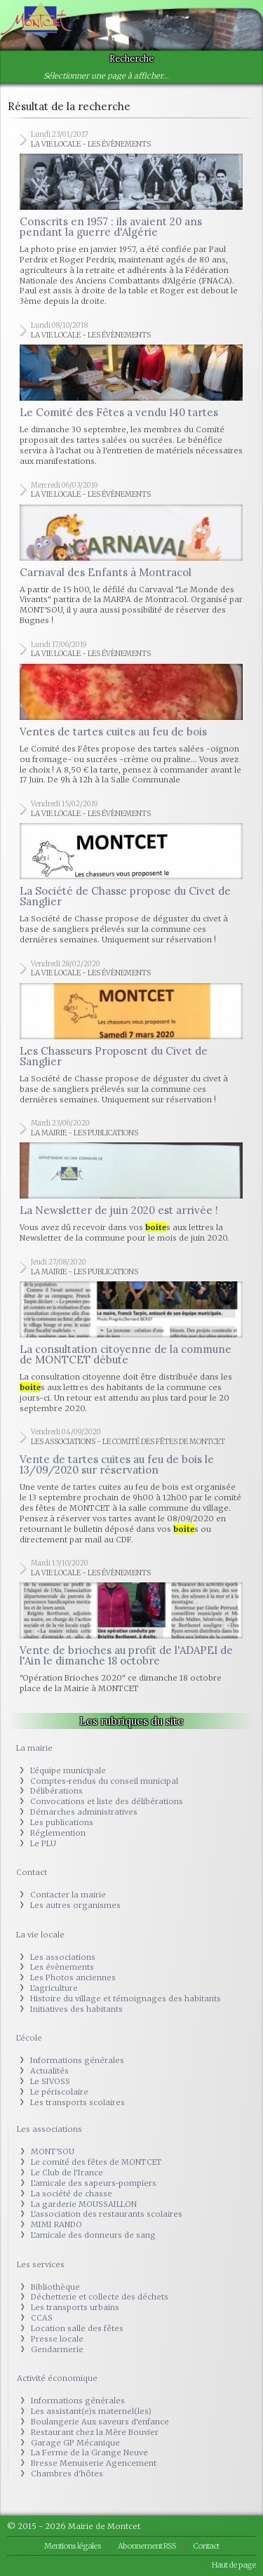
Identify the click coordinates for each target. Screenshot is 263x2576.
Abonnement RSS (147, 2546)
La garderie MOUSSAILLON (84, 2204)
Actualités (49, 2071)
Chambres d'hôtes (67, 2473)
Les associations (62, 1957)
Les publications (61, 1822)
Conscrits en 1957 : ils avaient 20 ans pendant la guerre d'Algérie (111, 227)
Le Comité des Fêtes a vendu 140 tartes (119, 412)
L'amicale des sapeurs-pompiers (93, 2183)
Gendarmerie (57, 2349)
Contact (31, 1872)
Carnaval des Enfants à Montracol (105, 572)
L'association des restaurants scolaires (106, 2214)
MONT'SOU (52, 2151)
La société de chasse (71, 2193)
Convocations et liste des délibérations (106, 1801)
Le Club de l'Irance (67, 2172)
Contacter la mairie (68, 1895)
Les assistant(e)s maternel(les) (91, 2411)
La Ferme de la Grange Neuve (89, 2452)
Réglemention (58, 1833)
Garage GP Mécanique (75, 2443)
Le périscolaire (59, 2092)
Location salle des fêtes (77, 2328)
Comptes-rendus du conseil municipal (104, 1781)
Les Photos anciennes (73, 1977)
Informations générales (77, 2060)
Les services (41, 2264)
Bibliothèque (55, 2287)
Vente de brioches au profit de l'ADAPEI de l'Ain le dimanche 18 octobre (126, 1655)
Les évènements (62, 1967)
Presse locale (57, 2339)
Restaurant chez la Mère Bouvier (95, 2432)
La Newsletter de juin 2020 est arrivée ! (119, 1210)
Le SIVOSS (50, 2081)
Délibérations (56, 1791)
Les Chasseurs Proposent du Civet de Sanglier (114, 1056)
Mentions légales (72, 2546)
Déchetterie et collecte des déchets (99, 2297)
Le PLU (43, 1843)
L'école (29, 2038)
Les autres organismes (75, 1905)
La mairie (34, 1748)
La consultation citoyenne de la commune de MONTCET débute (125, 1354)
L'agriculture (54, 1988)
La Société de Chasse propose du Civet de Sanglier (125, 896)
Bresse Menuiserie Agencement (93, 2463)
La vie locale (40, 1935)
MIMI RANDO (56, 2224)
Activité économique (57, 2378)
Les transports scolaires (77, 2102)
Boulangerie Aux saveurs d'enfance (100, 2422)
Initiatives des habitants (76, 2009)
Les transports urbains (75, 2307)
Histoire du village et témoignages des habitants (125, 1998)
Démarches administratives (83, 1812)
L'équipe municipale (68, 1770)
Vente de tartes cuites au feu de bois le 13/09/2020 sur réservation (117, 1464)
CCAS (42, 2318)
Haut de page (234, 2565)
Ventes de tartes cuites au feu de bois (113, 731)
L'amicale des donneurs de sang (93, 2235)
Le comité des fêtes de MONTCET (96, 2162)
